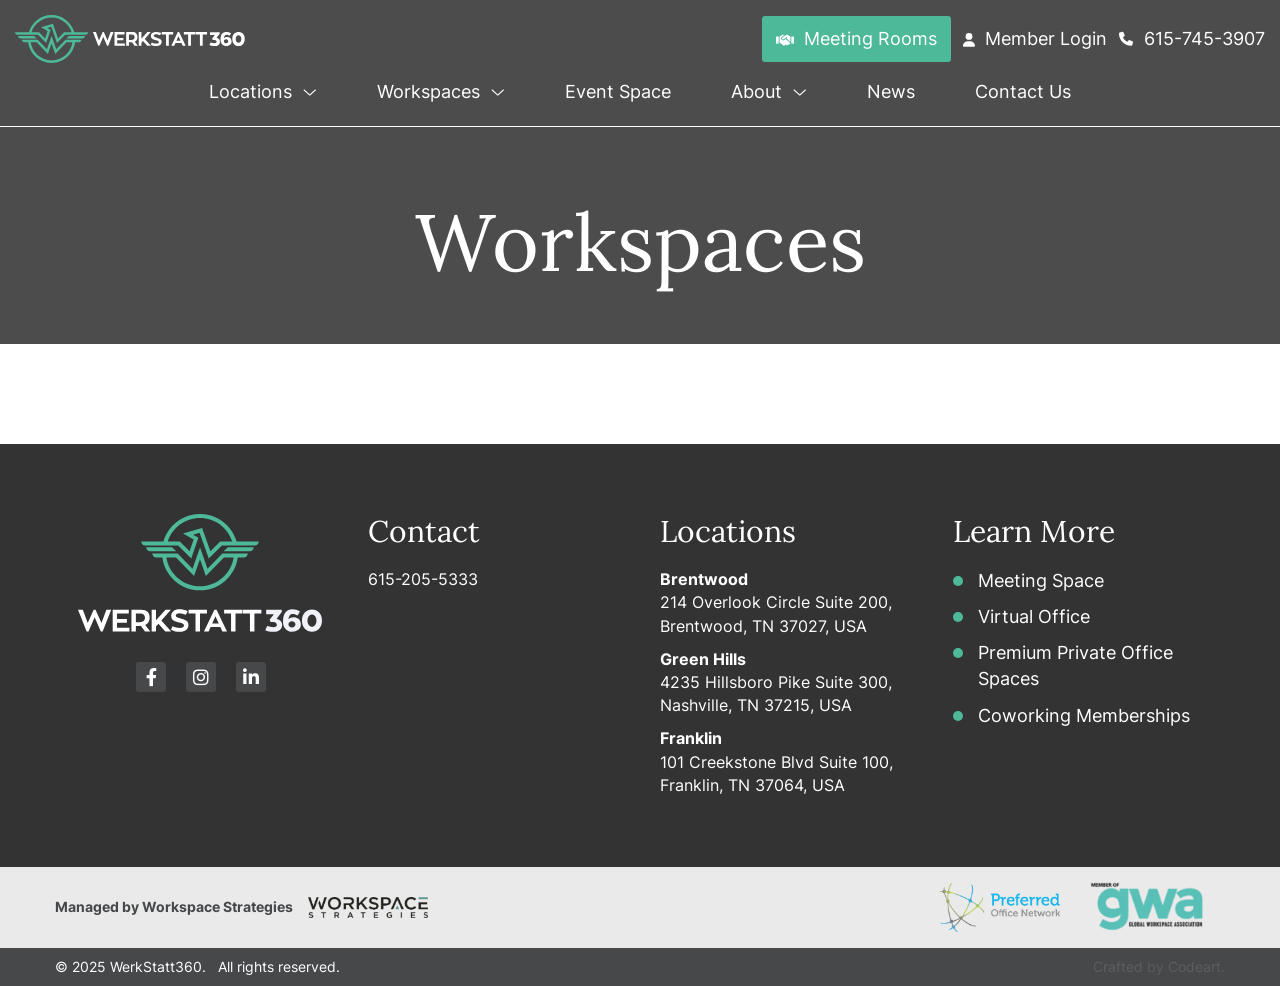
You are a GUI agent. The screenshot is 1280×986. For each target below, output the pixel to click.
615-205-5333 (423, 579)
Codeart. (1196, 966)
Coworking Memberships (1084, 715)
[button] (307, 88)
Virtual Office (1034, 616)
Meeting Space (1041, 580)
